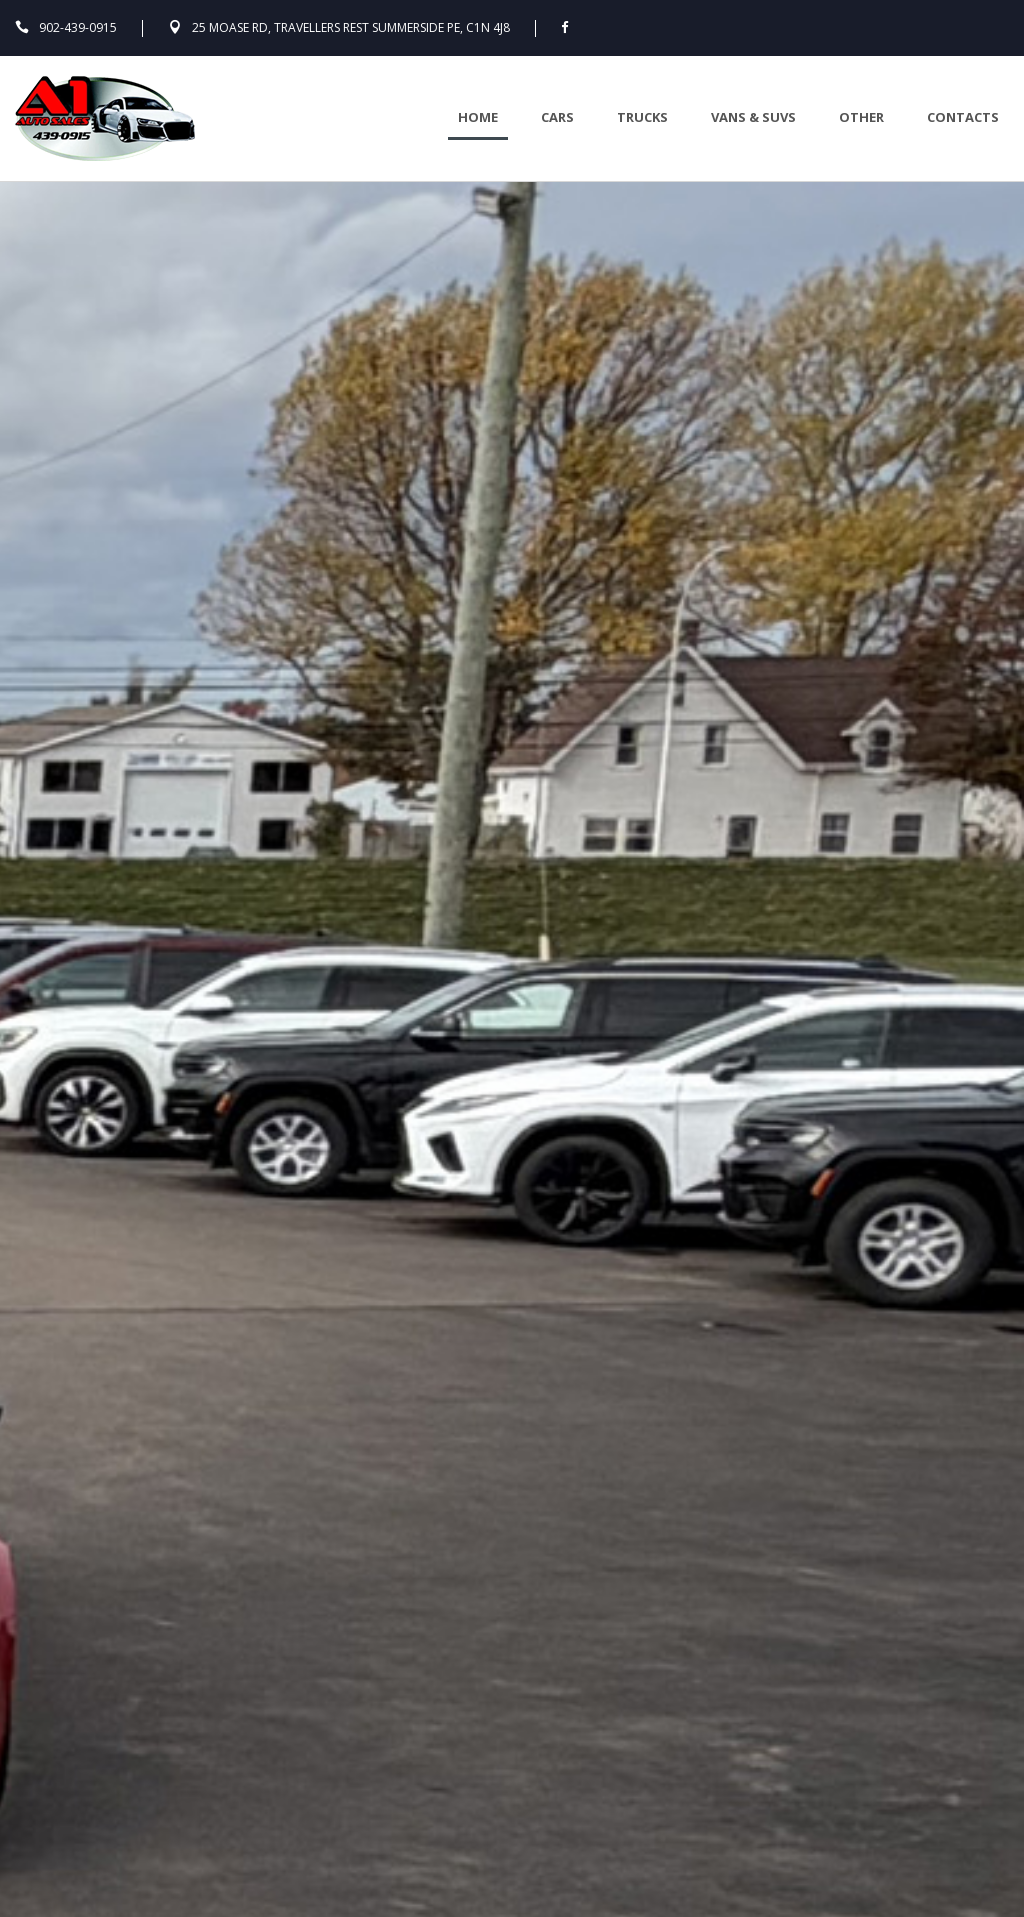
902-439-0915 (78, 27)
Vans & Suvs (753, 117)
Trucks (642, 117)
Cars (557, 117)
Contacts (963, 117)
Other (861, 117)
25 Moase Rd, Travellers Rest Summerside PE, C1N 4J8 (351, 27)
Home (478, 117)
